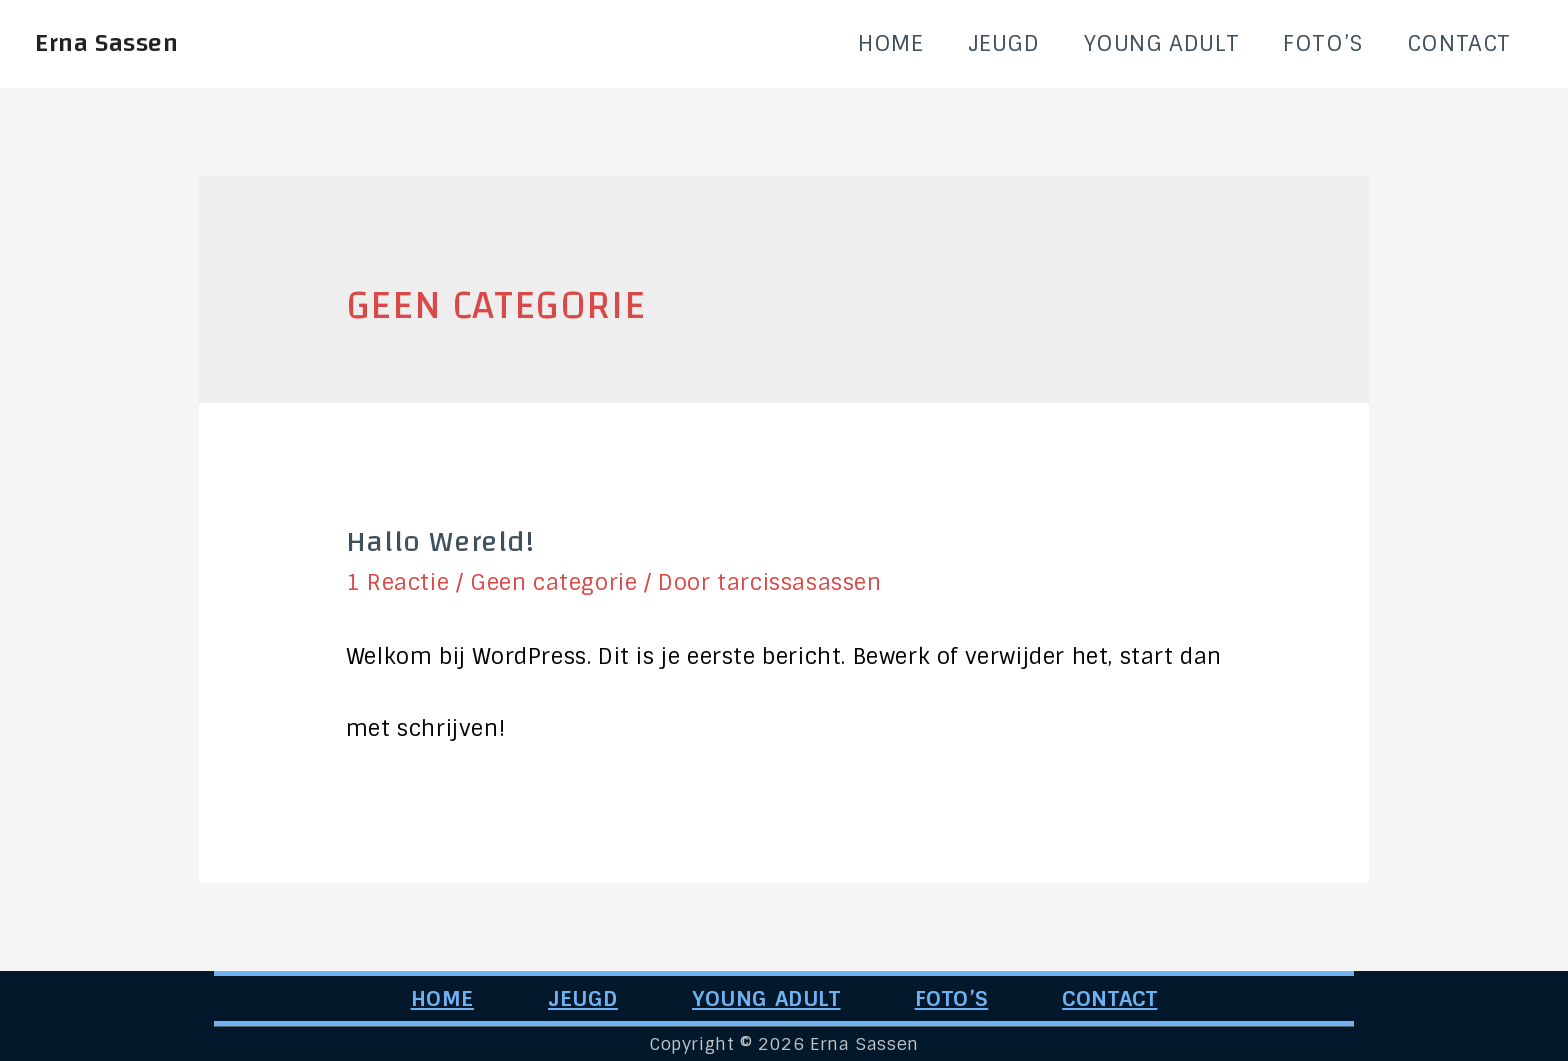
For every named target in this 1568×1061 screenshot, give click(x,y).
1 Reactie (397, 582)
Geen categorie (553, 582)
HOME (890, 43)
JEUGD (1004, 43)
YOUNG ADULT (1162, 43)
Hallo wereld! (440, 541)
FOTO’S (1323, 43)
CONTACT (1459, 43)
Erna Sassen (107, 43)
